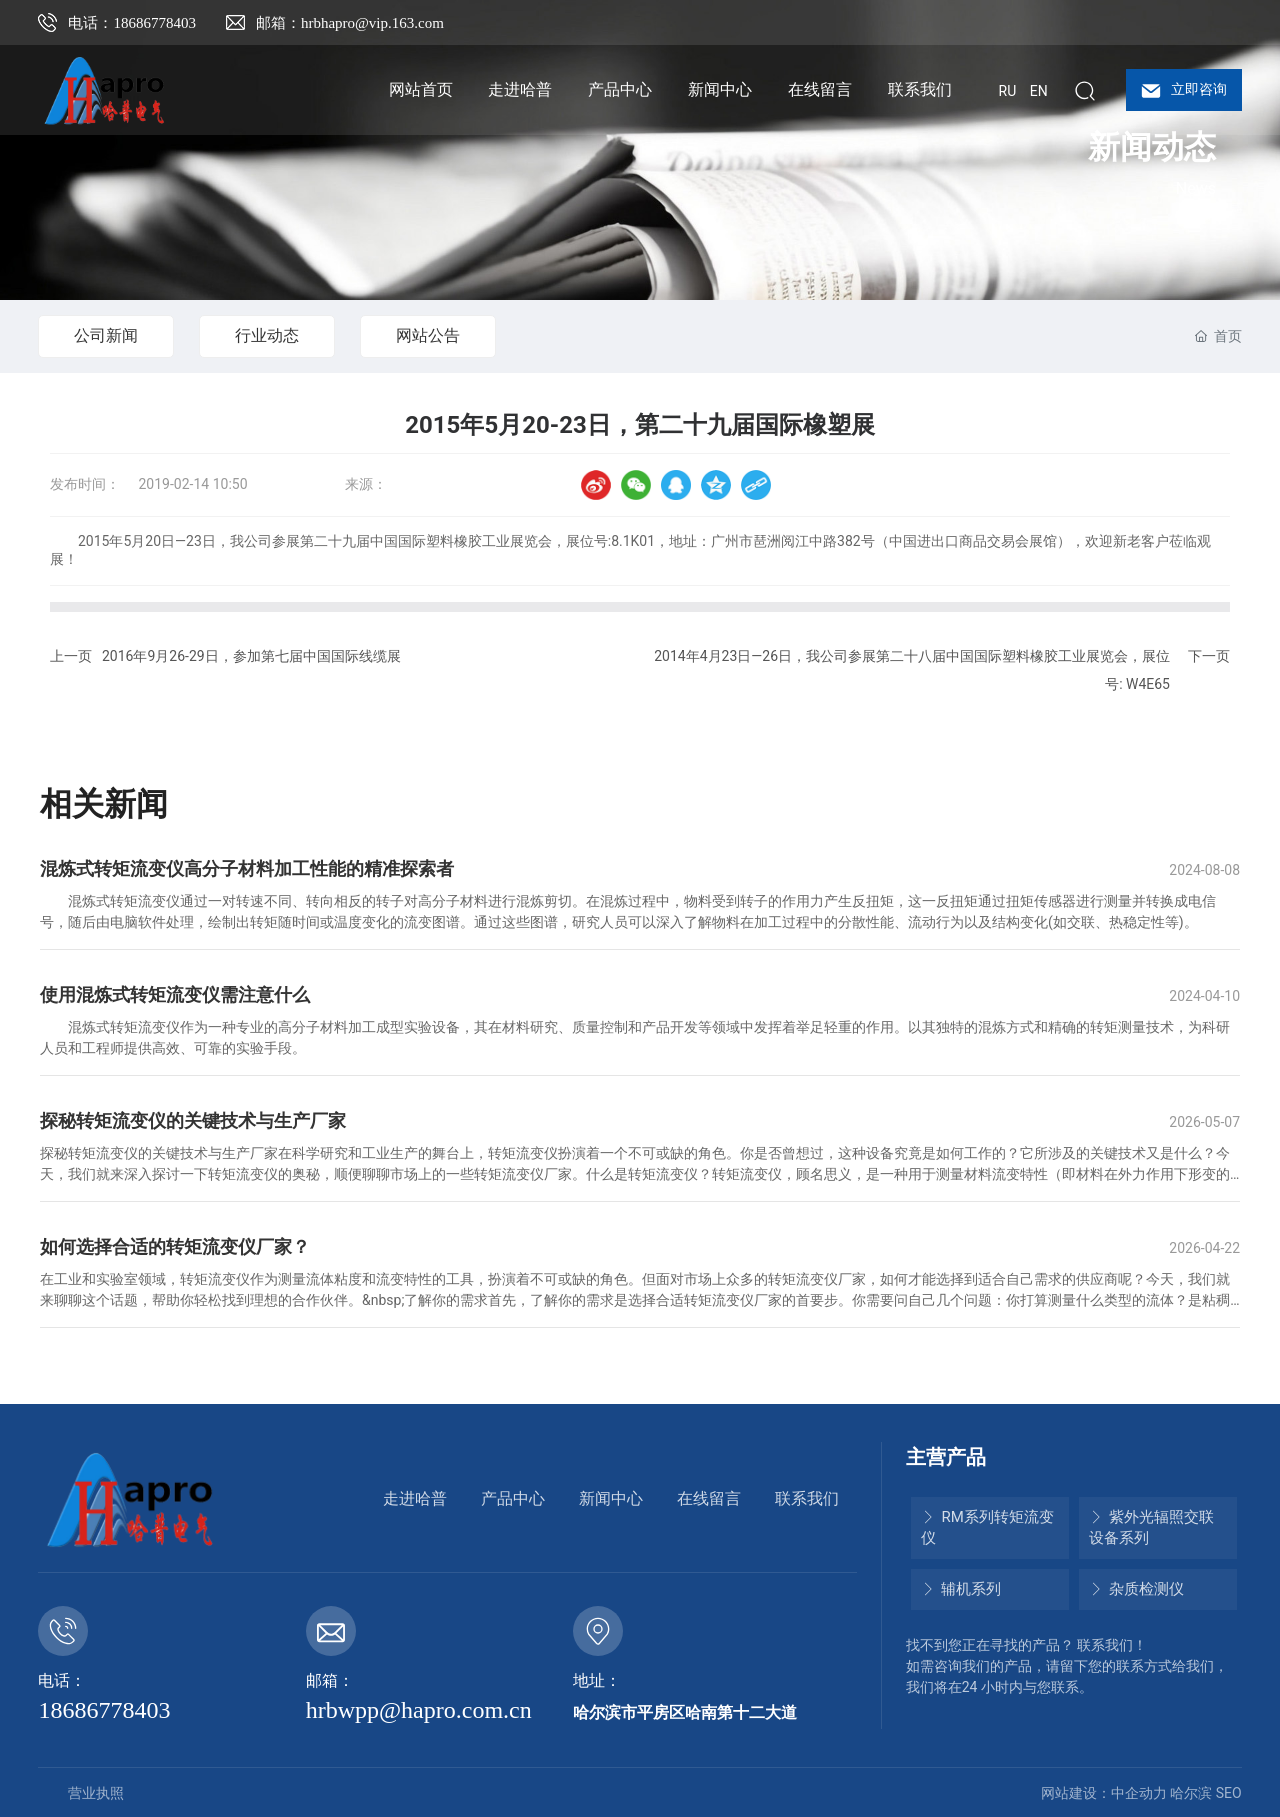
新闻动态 (1152, 147)
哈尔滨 (1191, 1793)
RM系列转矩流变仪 (987, 1527)
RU (1008, 91)
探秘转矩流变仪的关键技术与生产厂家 (193, 1120)
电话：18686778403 (132, 23)
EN (1039, 91)
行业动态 (267, 335)
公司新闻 (106, 335)
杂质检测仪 (1137, 1589)
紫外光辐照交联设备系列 (1152, 1527)
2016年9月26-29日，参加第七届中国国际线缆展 (251, 656)
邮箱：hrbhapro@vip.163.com (350, 23)
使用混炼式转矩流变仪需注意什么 (175, 994)
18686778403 (104, 1710)
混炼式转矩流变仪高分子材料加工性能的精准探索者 (247, 868)
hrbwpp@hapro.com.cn (419, 1710)
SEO (1229, 1793)
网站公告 (428, 335)
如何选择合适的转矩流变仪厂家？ (175, 1246)
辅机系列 (961, 1589)
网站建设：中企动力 (1104, 1793)
